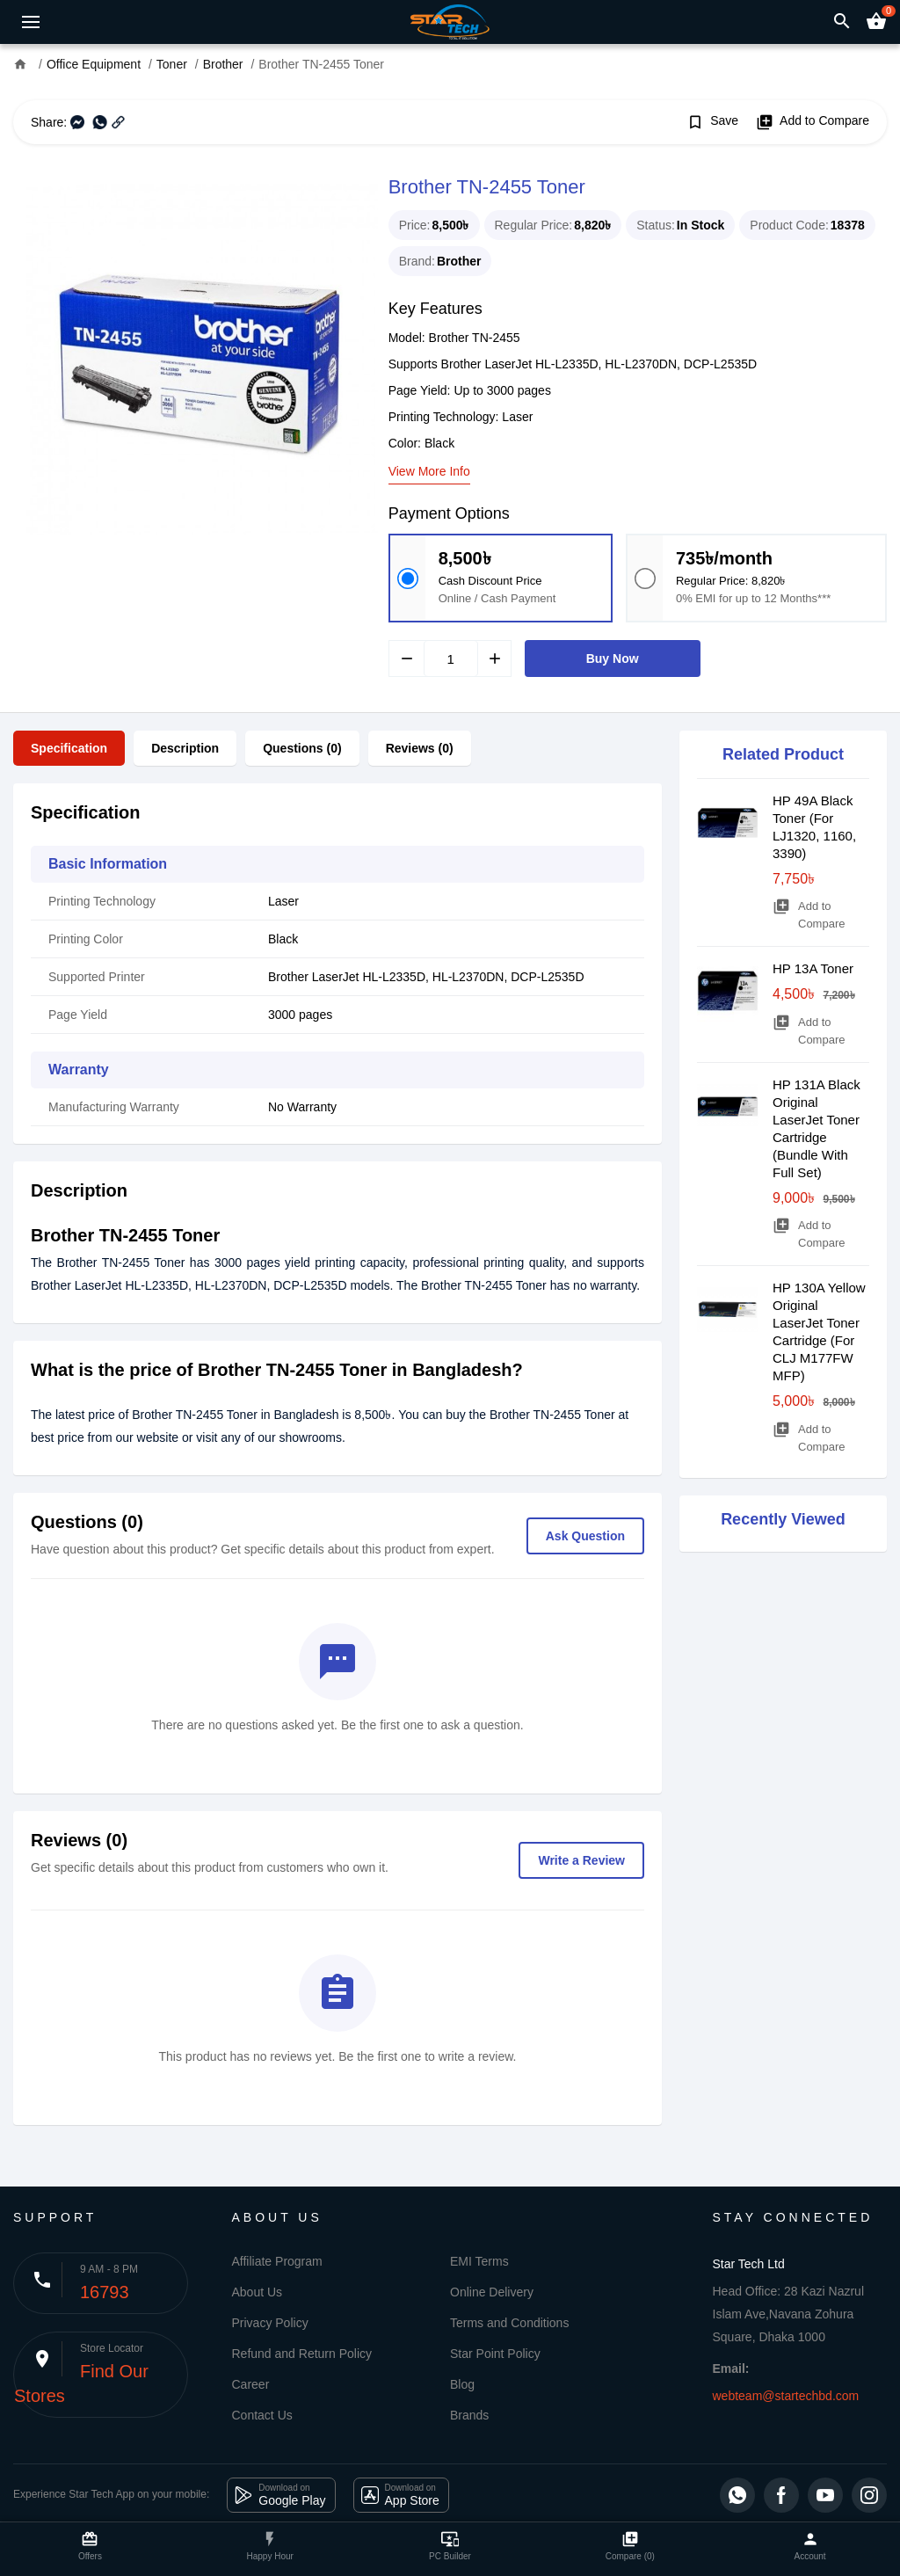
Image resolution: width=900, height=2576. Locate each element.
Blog (462, 2384)
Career (251, 2384)
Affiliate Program (277, 2261)
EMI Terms (479, 2261)
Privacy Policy (270, 2323)
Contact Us (262, 2415)
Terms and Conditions (509, 2323)
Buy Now (612, 658)
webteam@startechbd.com (786, 2396)
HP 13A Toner (813, 968)
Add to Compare (812, 122)
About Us (257, 2292)
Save (712, 122)
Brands (469, 2415)
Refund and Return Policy (302, 2354)
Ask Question (585, 1536)
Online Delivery (491, 2292)
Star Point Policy (495, 2354)
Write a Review (581, 1860)
